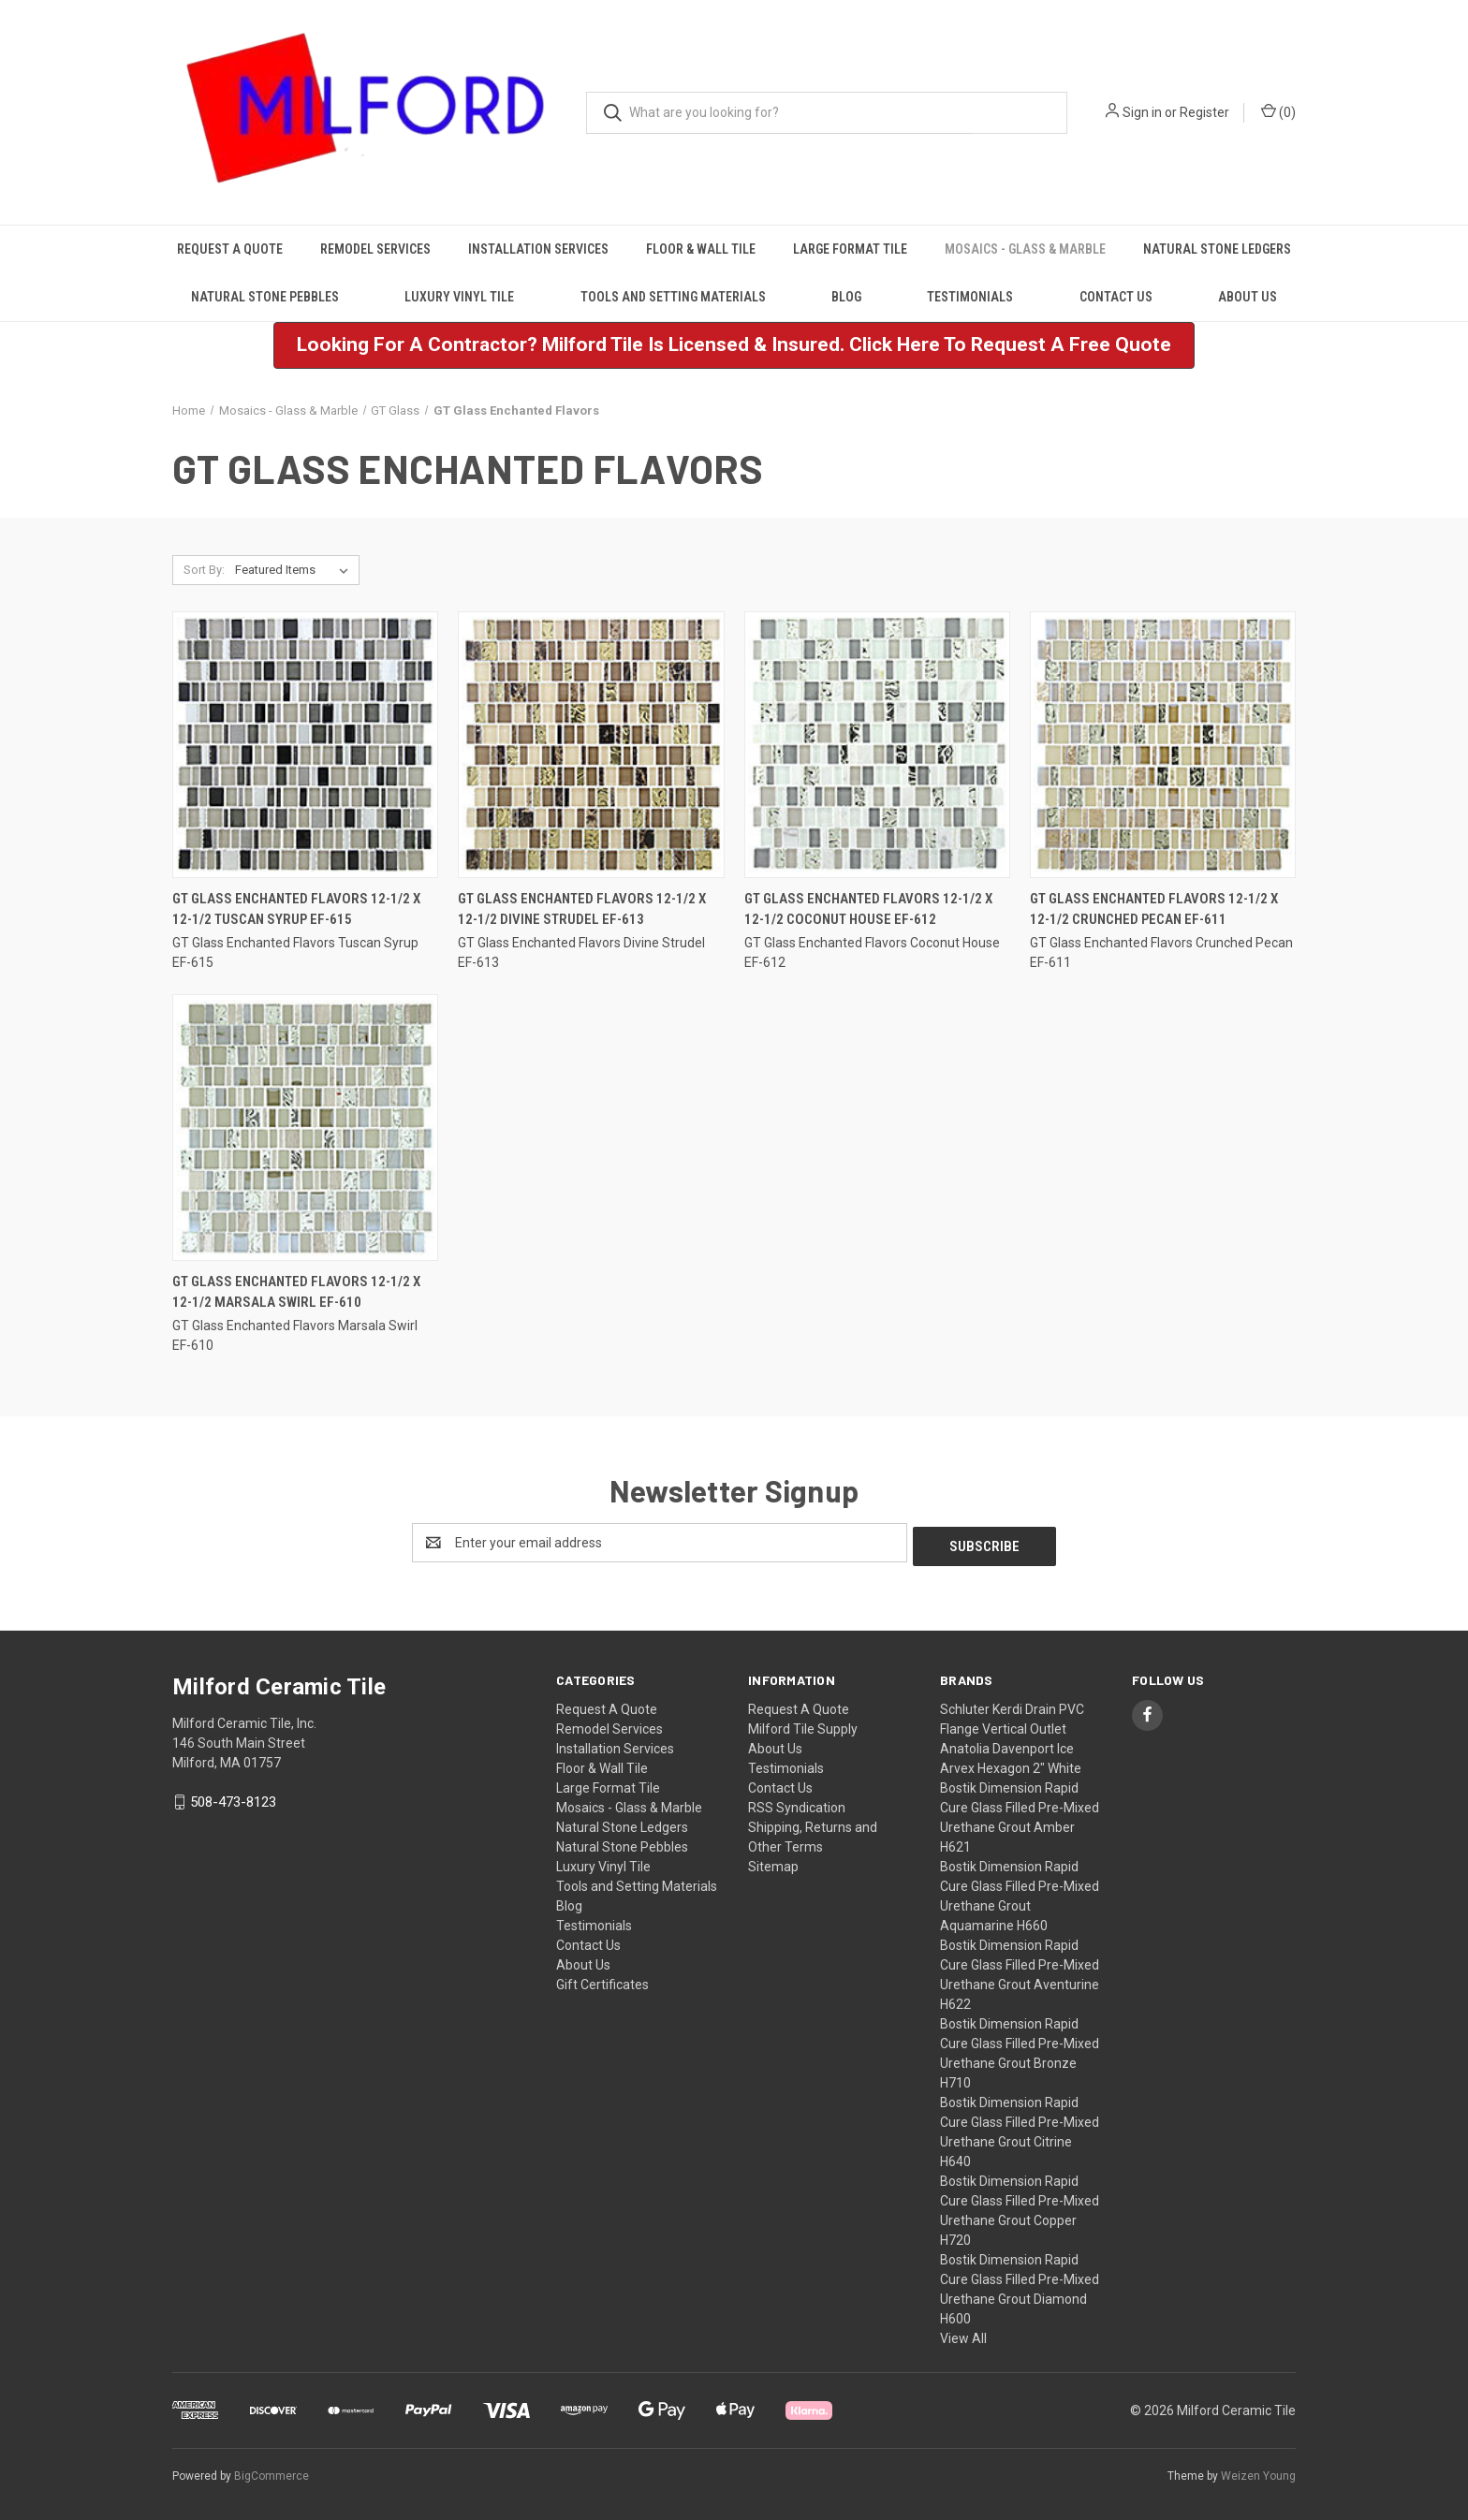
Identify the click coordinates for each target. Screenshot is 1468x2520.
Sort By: (204, 570)
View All (963, 2334)
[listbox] (295, 570)
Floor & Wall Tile (701, 249)
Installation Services (538, 249)
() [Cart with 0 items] (1278, 111)
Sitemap (773, 1862)
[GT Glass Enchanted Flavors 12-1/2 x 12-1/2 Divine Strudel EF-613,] (591, 744)
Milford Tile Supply (803, 1725)
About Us (1247, 296)
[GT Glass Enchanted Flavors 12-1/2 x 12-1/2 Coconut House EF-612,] (877, 744)
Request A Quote (230, 249)
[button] (734, 345)
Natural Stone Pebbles (265, 296)
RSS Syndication (796, 1803)
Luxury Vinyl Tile (459, 296)
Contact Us (1115, 296)
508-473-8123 (233, 1798)
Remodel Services (375, 249)
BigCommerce (271, 2472)
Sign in (1142, 112)
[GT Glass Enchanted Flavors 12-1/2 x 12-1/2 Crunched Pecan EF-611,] (1163, 744)
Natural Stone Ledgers (1217, 249)
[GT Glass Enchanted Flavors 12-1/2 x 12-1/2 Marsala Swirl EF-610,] (305, 1127)
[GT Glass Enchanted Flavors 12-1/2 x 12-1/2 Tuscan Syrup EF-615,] (305, 744)
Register (1204, 112)
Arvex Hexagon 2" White (1010, 1764)
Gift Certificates (602, 1980)
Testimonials (970, 296)
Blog (846, 296)
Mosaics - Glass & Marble (1025, 249)
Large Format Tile (850, 249)
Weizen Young (1258, 2472)
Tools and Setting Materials (673, 296)
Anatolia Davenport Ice (1007, 1744)
